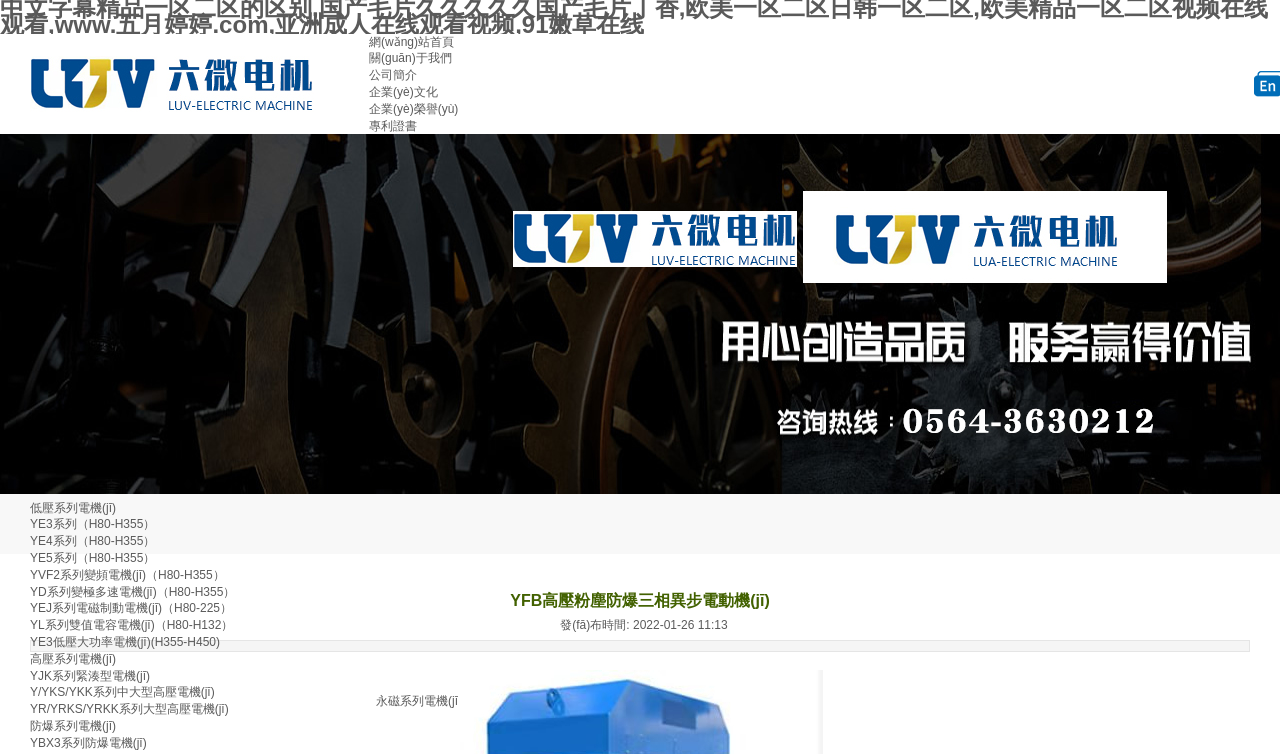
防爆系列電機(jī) (73, 726)
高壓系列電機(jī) (73, 659)
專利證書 (393, 126)
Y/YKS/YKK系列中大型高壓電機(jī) (122, 692)
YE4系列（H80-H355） (92, 541)
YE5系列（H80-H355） (92, 558)
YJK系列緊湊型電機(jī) (90, 676)
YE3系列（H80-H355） (92, 524)
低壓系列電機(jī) (73, 508)
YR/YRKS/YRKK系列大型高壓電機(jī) (129, 709)
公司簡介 (393, 75)
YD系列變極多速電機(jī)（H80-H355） (132, 592)
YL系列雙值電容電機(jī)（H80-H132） (131, 625)
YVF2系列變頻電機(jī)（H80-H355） (127, 575)
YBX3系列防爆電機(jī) (88, 743)
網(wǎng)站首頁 (411, 42)
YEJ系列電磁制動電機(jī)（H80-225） (131, 608)
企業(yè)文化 (403, 92)
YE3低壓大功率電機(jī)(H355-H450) (125, 642)
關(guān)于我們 (410, 58)
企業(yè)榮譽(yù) (413, 109)
